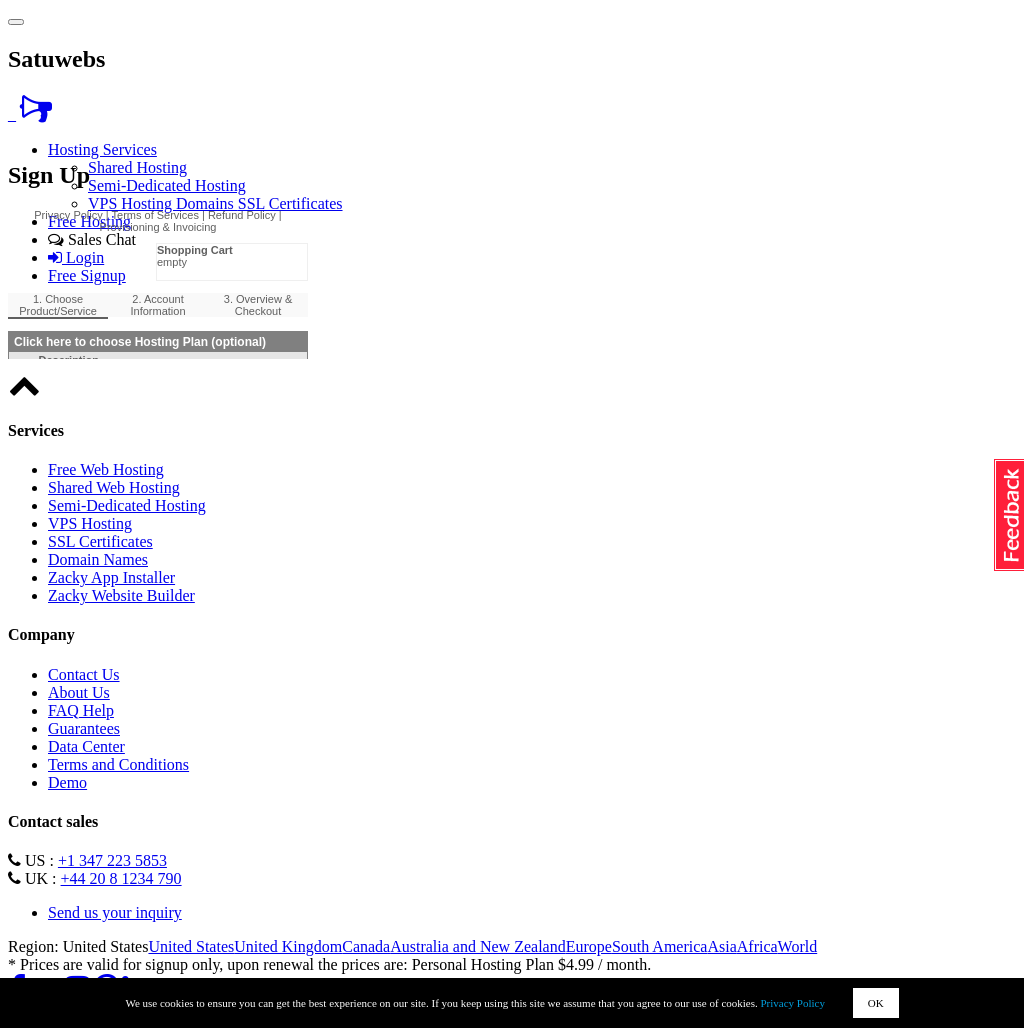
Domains (207, 203)
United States (191, 946)
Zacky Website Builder (121, 595)
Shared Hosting (137, 167)
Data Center (86, 746)
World (798, 946)
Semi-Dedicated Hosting (167, 185)
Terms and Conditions (118, 764)
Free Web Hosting (106, 469)
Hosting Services (102, 149)
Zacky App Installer (111, 577)
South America (660, 946)
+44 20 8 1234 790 (121, 878)
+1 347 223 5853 (112, 860)
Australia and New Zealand (477, 946)
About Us (79, 692)
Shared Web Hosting (114, 487)
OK (876, 1003)
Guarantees (84, 728)
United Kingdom (288, 946)
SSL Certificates (290, 203)
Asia (721, 946)
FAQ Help (81, 710)
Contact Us (84, 674)
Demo (67, 782)
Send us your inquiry (115, 912)
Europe (589, 946)
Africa (757, 946)
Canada (366, 946)
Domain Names (98, 559)
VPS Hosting (132, 203)
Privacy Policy (793, 1003)
